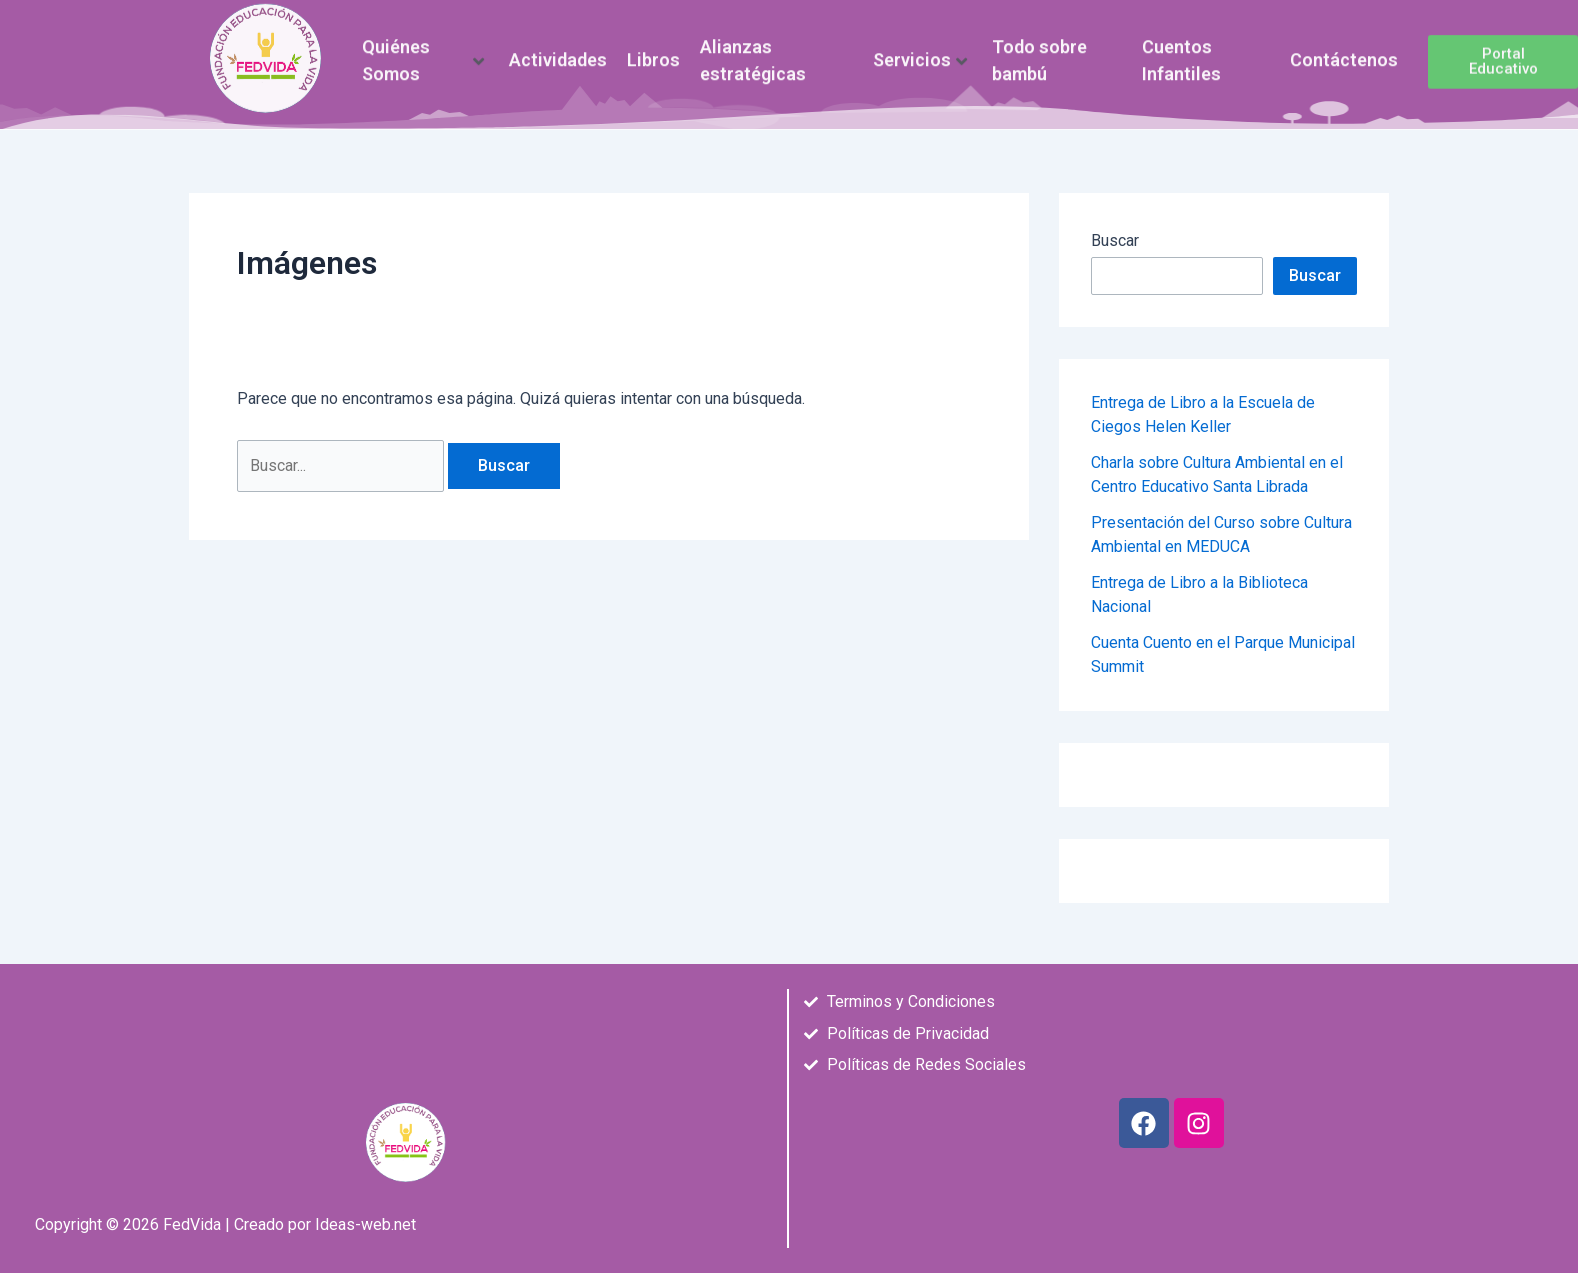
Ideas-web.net (365, 1224)
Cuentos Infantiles (1181, 54)
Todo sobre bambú (1039, 54)
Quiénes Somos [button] (423, 54)
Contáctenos (1344, 55)
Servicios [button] (920, 55)
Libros (653, 55)
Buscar (1115, 240)
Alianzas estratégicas (753, 54)
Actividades (558, 55)
